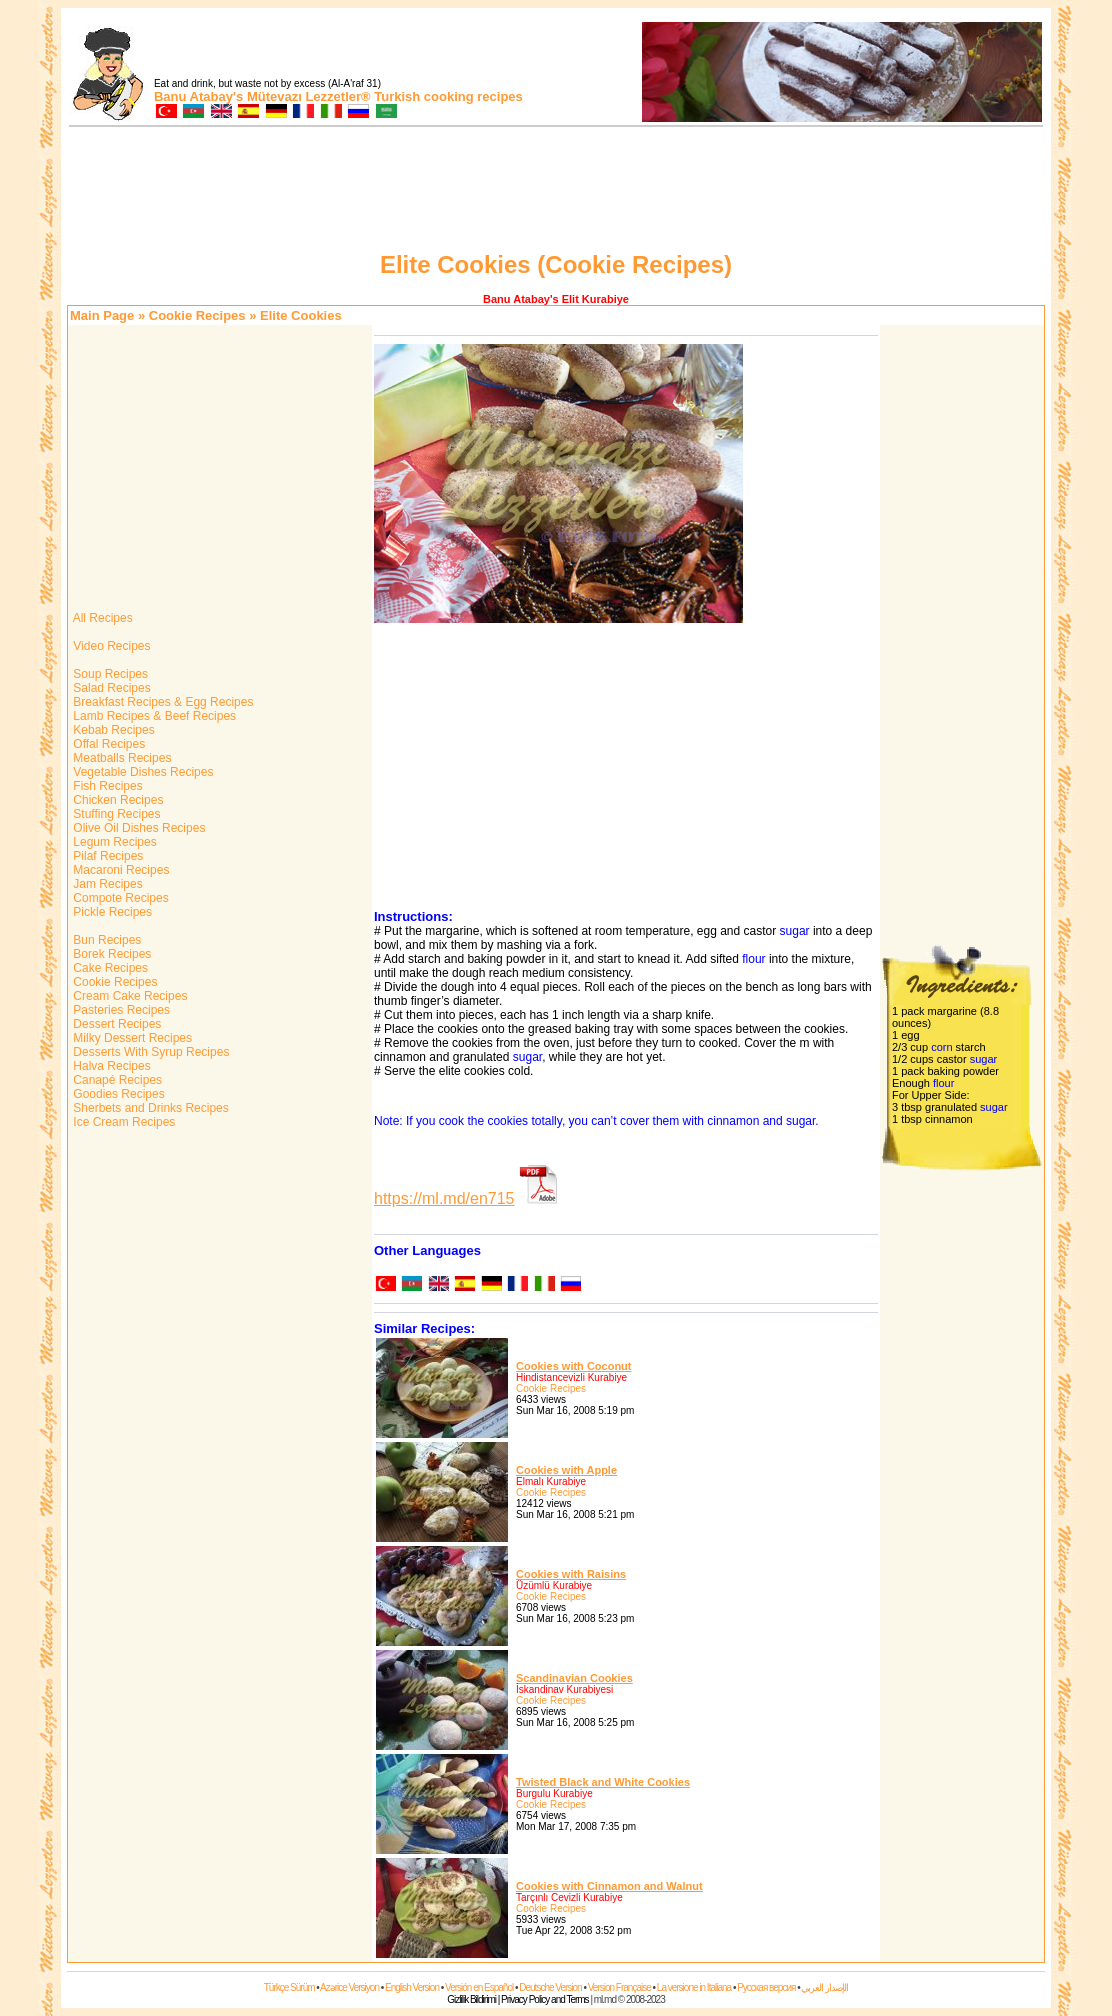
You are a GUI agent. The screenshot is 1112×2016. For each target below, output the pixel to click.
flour (753, 959)
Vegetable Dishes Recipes (141, 772)
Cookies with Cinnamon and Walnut (609, 1886)
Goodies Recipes (117, 1094)
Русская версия (766, 1987)
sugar (795, 931)
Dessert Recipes (115, 1024)
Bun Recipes (105, 940)
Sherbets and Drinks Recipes (149, 1108)
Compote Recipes (119, 898)
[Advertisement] (556, 192)
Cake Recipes (109, 968)
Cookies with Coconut (574, 1366)
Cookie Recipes (197, 315)
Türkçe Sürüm (289, 1987)
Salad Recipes (110, 688)
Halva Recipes (110, 1066)
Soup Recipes (109, 674)
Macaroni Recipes (119, 870)
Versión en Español (479, 1987)
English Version (412, 1987)
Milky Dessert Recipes (131, 1038)
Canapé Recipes (116, 1080)
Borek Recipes (110, 954)
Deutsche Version (550, 1987)
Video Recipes (110, 646)
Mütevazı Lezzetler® (309, 96)
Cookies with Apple (566, 1470)
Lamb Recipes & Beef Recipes (153, 716)
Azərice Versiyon (349, 1987)
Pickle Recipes (111, 912)
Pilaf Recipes (106, 856)
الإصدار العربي (824, 1987)
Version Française (619, 1987)
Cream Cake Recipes (128, 996)
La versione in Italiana (694, 1987)
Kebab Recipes (112, 730)
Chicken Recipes (116, 800)
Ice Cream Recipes (122, 1122)
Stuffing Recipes (115, 814)
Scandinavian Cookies (574, 1678)
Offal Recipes (107, 744)
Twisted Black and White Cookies (603, 1782)
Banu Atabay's (198, 96)
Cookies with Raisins (571, 1574)
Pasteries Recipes (120, 1010)
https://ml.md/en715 (444, 1198)
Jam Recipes (106, 884)
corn (941, 1047)
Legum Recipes (113, 842)
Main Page (102, 315)
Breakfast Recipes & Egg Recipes (161, 702)
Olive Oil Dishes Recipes (137, 828)
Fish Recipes (106, 786)
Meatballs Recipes (120, 758)
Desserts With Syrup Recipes (149, 1052)
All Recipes (101, 618)
